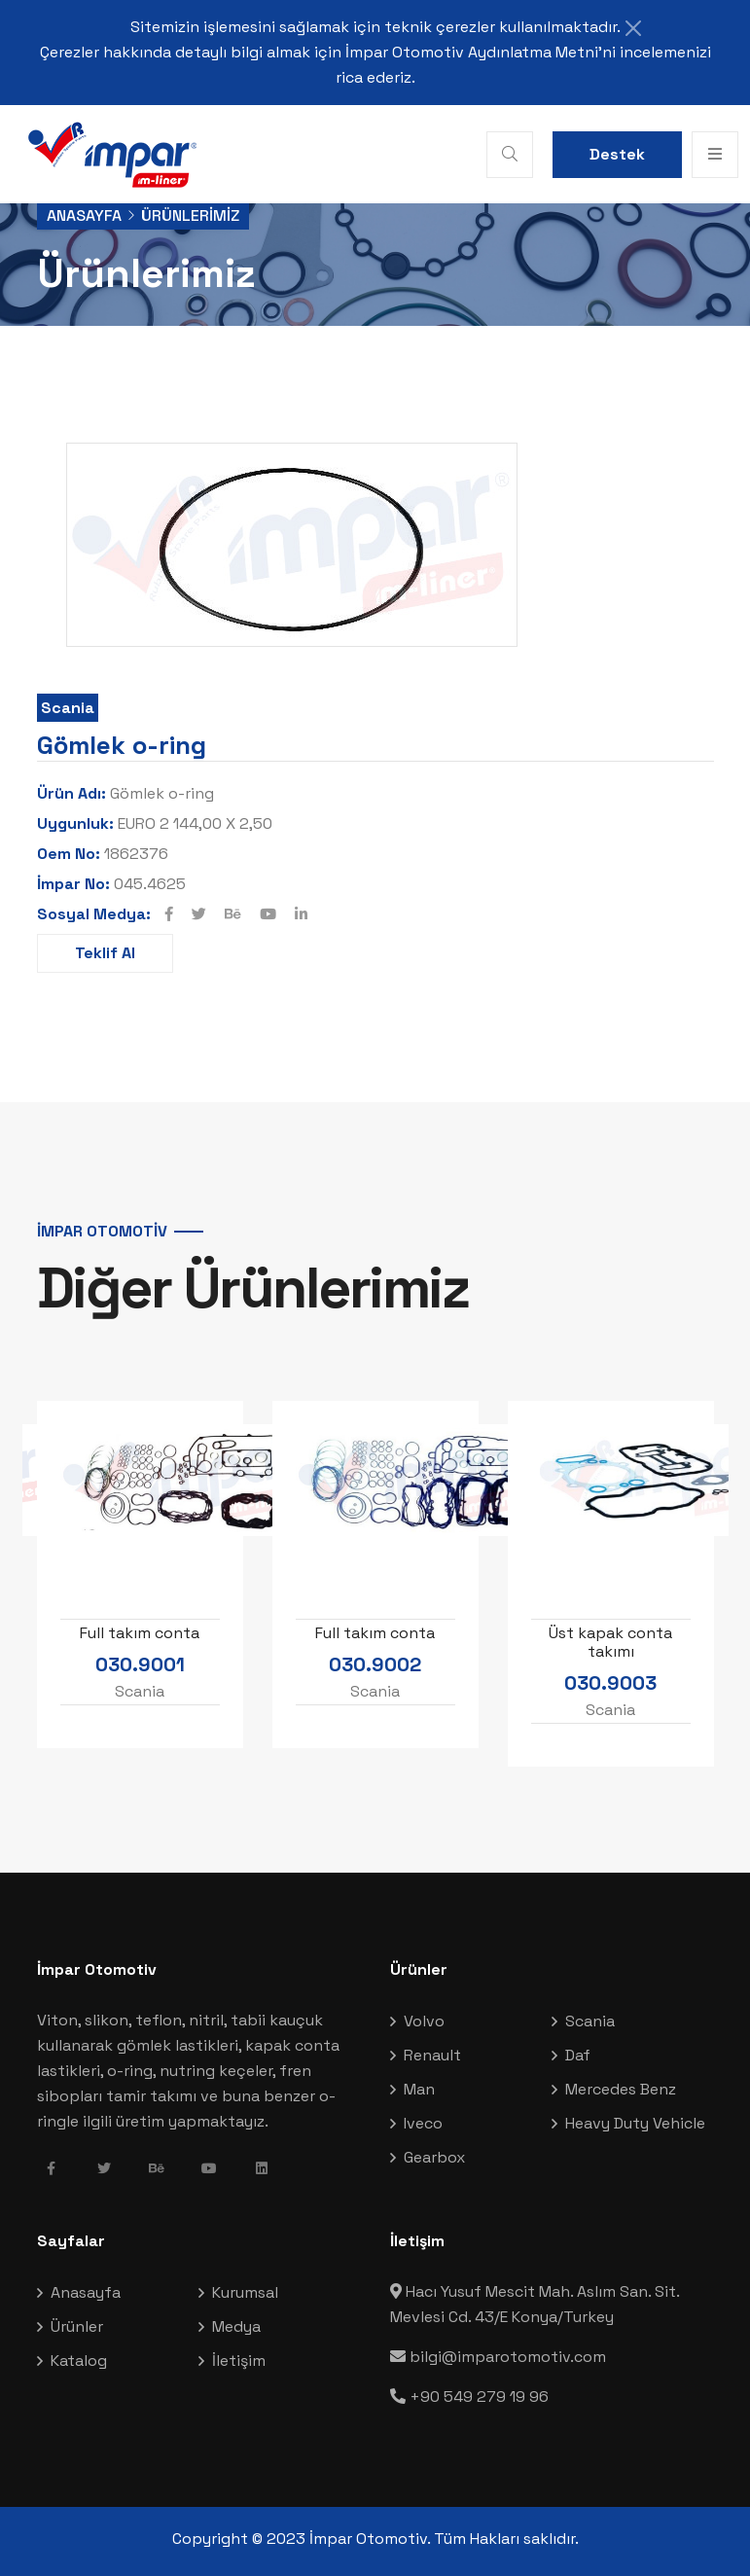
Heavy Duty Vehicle (635, 2123)
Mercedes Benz (620, 2089)
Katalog (79, 2360)
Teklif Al (105, 953)
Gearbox (434, 2157)
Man (419, 2089)
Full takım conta (139, 1632)
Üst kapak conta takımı (610, 1641)
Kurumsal (245, 2292)
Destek (617, 154)
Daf (577, 2055)
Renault (432, 2055)
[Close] (633, 28)
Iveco (423, 2123)
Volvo (424, 2021)
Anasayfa (84, 215)
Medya (236, 2326)
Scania (67, 708)
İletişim (239, 2360)
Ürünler (77, 2326)
